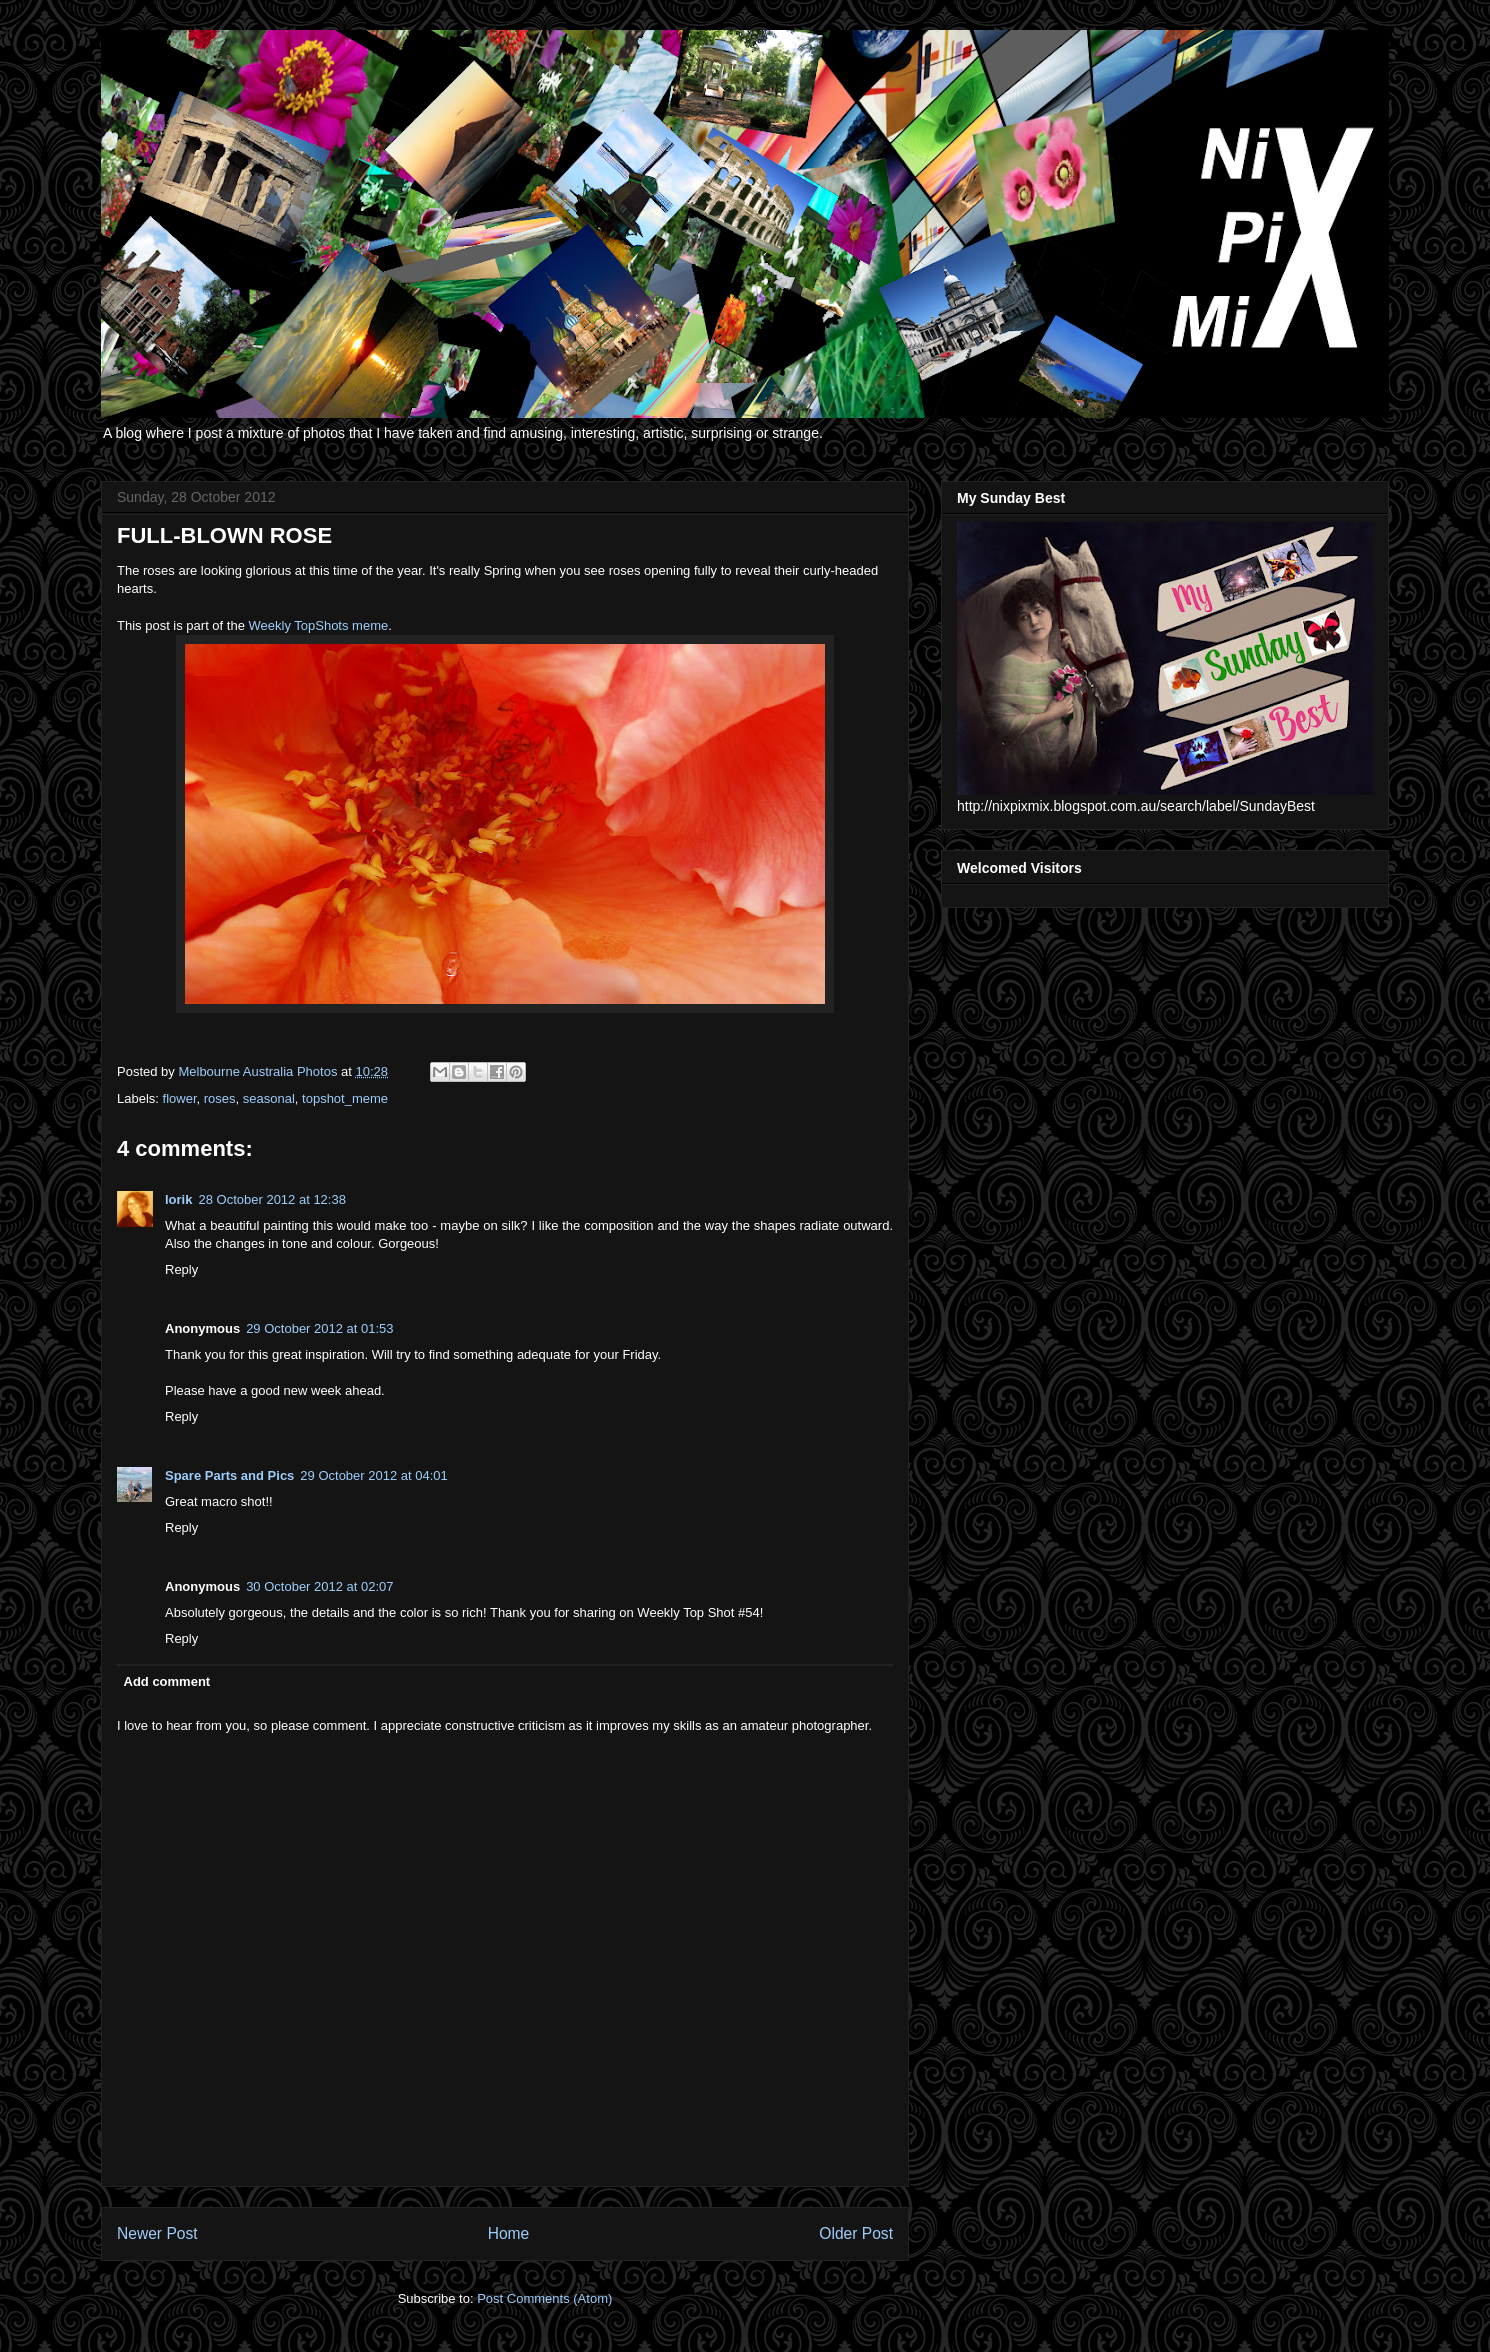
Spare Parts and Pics (229, 1475)
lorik (178, 1199)
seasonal (269, 1098)
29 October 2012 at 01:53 (319, 1328)
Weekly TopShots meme (319, 625)
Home (509, 2233)
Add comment (167, 1681)
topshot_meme (345, 1098)
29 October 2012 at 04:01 (373, 1475)
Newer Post (157, 2233)
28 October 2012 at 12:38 (271, 1199)
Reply (181, 1269)
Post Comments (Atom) (544, 2298)
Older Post (856, 2233)
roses (220, 1098)
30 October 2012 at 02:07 (319, 1586)
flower (180, 1098)
